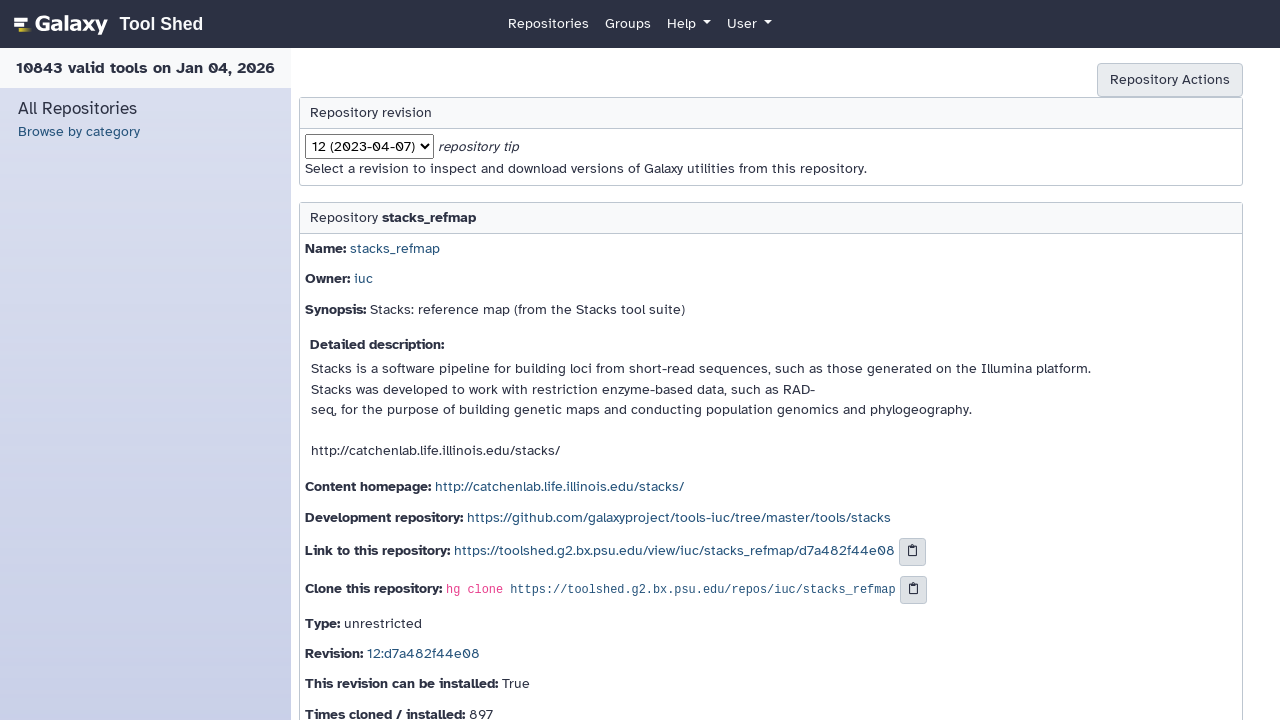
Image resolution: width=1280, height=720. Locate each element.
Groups (628, 23)
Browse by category (79, 131)
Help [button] (683, 23)
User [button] (744, 23)
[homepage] (105, 24)
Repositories (548, 23)
